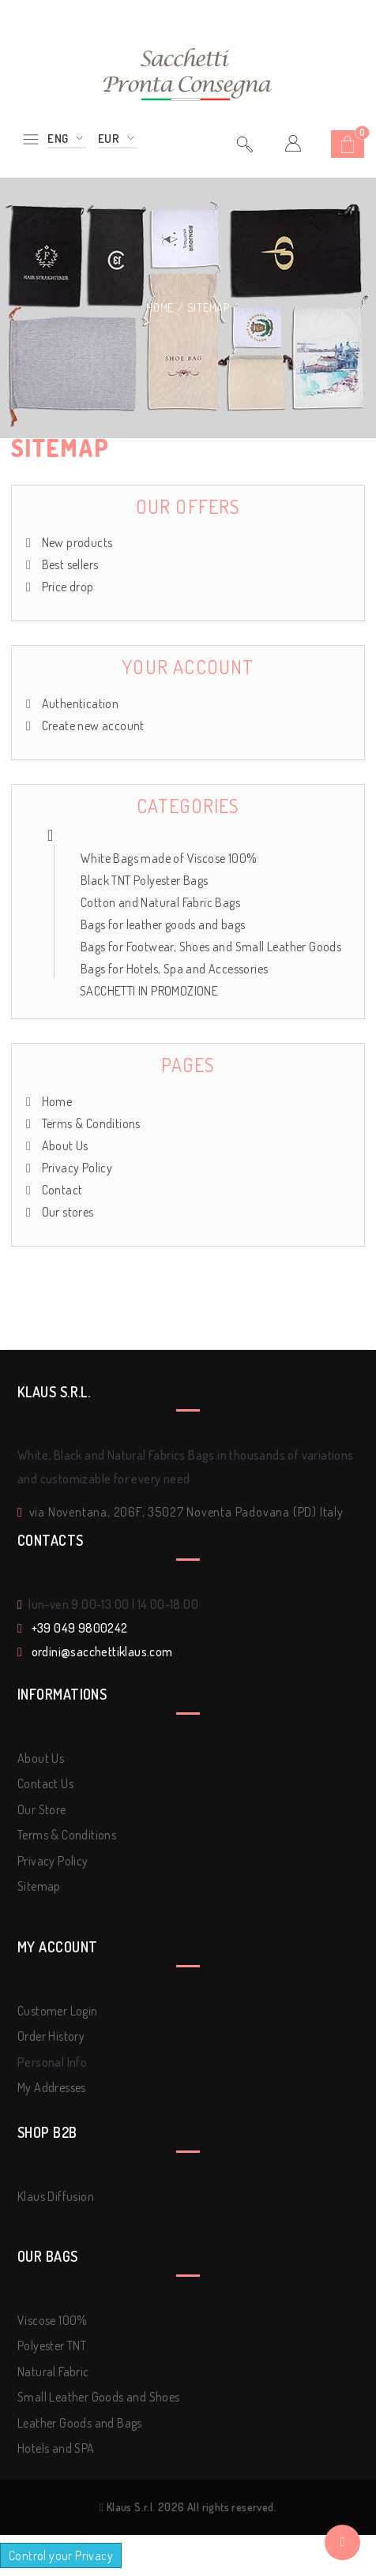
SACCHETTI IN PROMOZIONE (149, 991)
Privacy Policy (75, 1168)
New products (75, 542)
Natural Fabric (53, 2371)
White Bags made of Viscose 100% (169, 858)
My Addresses (51, 2087)
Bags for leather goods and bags (163, 924)
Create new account (92, 725)
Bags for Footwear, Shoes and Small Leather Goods (211, 946)
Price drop (66, 586)
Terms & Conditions (90, 1123)
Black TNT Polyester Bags (145, 880)
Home (161, 307)
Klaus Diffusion (55, 2196)
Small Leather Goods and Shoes (98, 2397)
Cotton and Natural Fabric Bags (160, 902)
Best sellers (68, 564)
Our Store (41, 1809)
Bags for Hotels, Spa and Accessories (174, 969)
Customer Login (57, 2011)
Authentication (78, 703)
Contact (60, 1190)
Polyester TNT (51, 2345)
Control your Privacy (61, 2555)
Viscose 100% (52, 2320)
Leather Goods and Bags (79, 2423)
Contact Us (45, 1783)
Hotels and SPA (56, 2448)
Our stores (66, 1212)
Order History (51, 2036)
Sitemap (39, 1886)
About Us (63, 1145)
